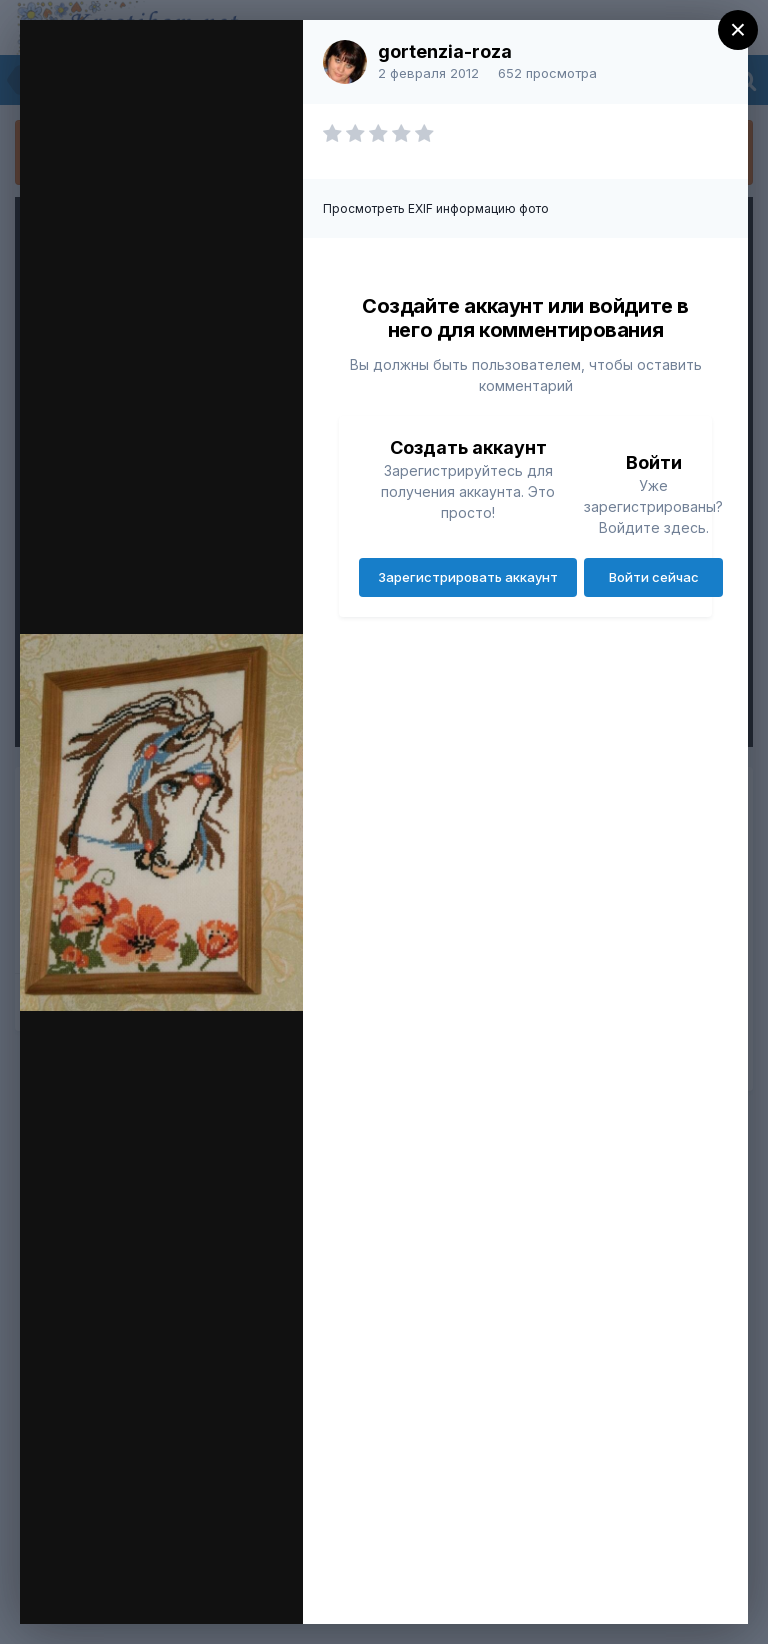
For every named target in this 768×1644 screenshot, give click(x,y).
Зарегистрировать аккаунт (468, 577)
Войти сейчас (654, 577)
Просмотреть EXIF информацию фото (436, 208)
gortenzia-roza (445, 51)
